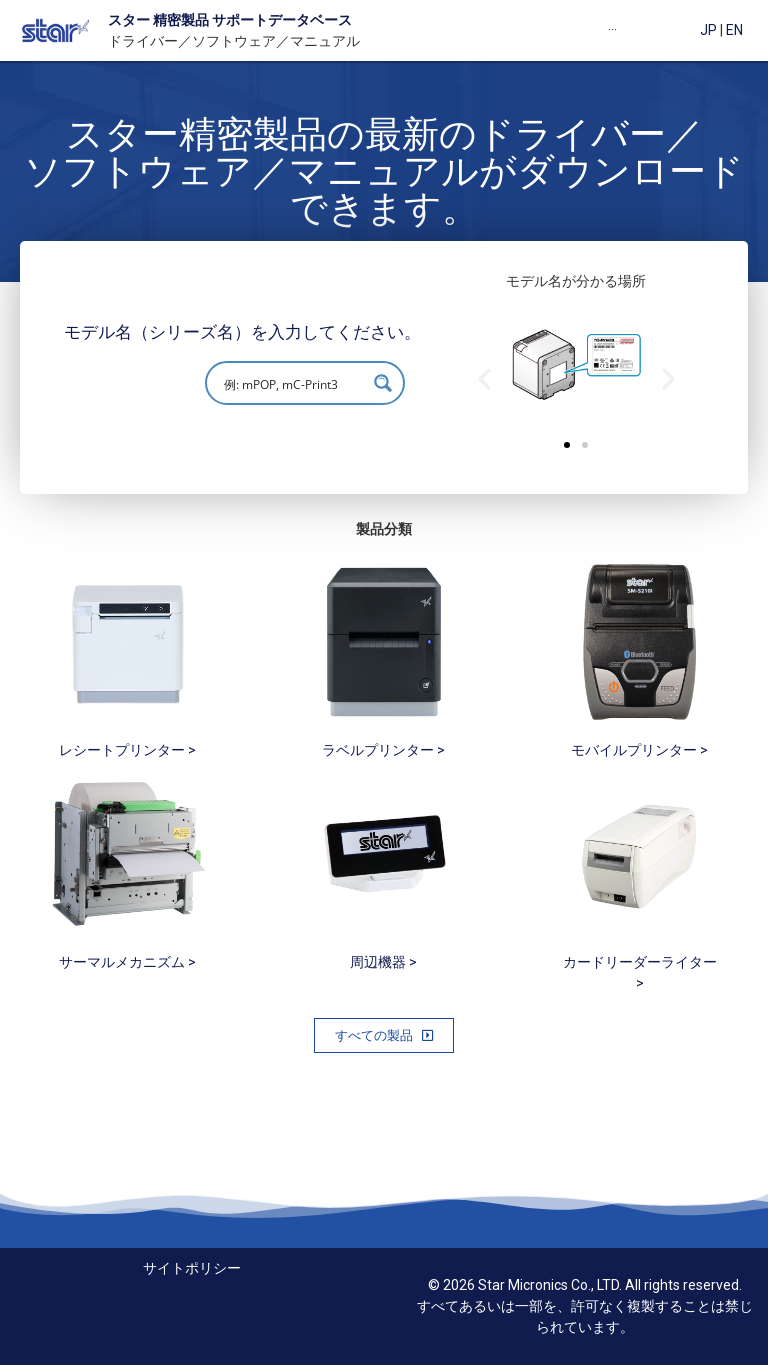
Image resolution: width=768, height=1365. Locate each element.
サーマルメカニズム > (127, 962)
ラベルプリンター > (383, 750)
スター (129, 20)
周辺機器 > (383, 962)
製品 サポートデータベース (266, 20)
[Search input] (292, 383)
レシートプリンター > (127, 750)
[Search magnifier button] (383, 383)
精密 (165, 20)
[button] (567, 445)
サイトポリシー (192, 1268)
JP (708, 30)
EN (734, 30)
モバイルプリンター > (639, 750)
